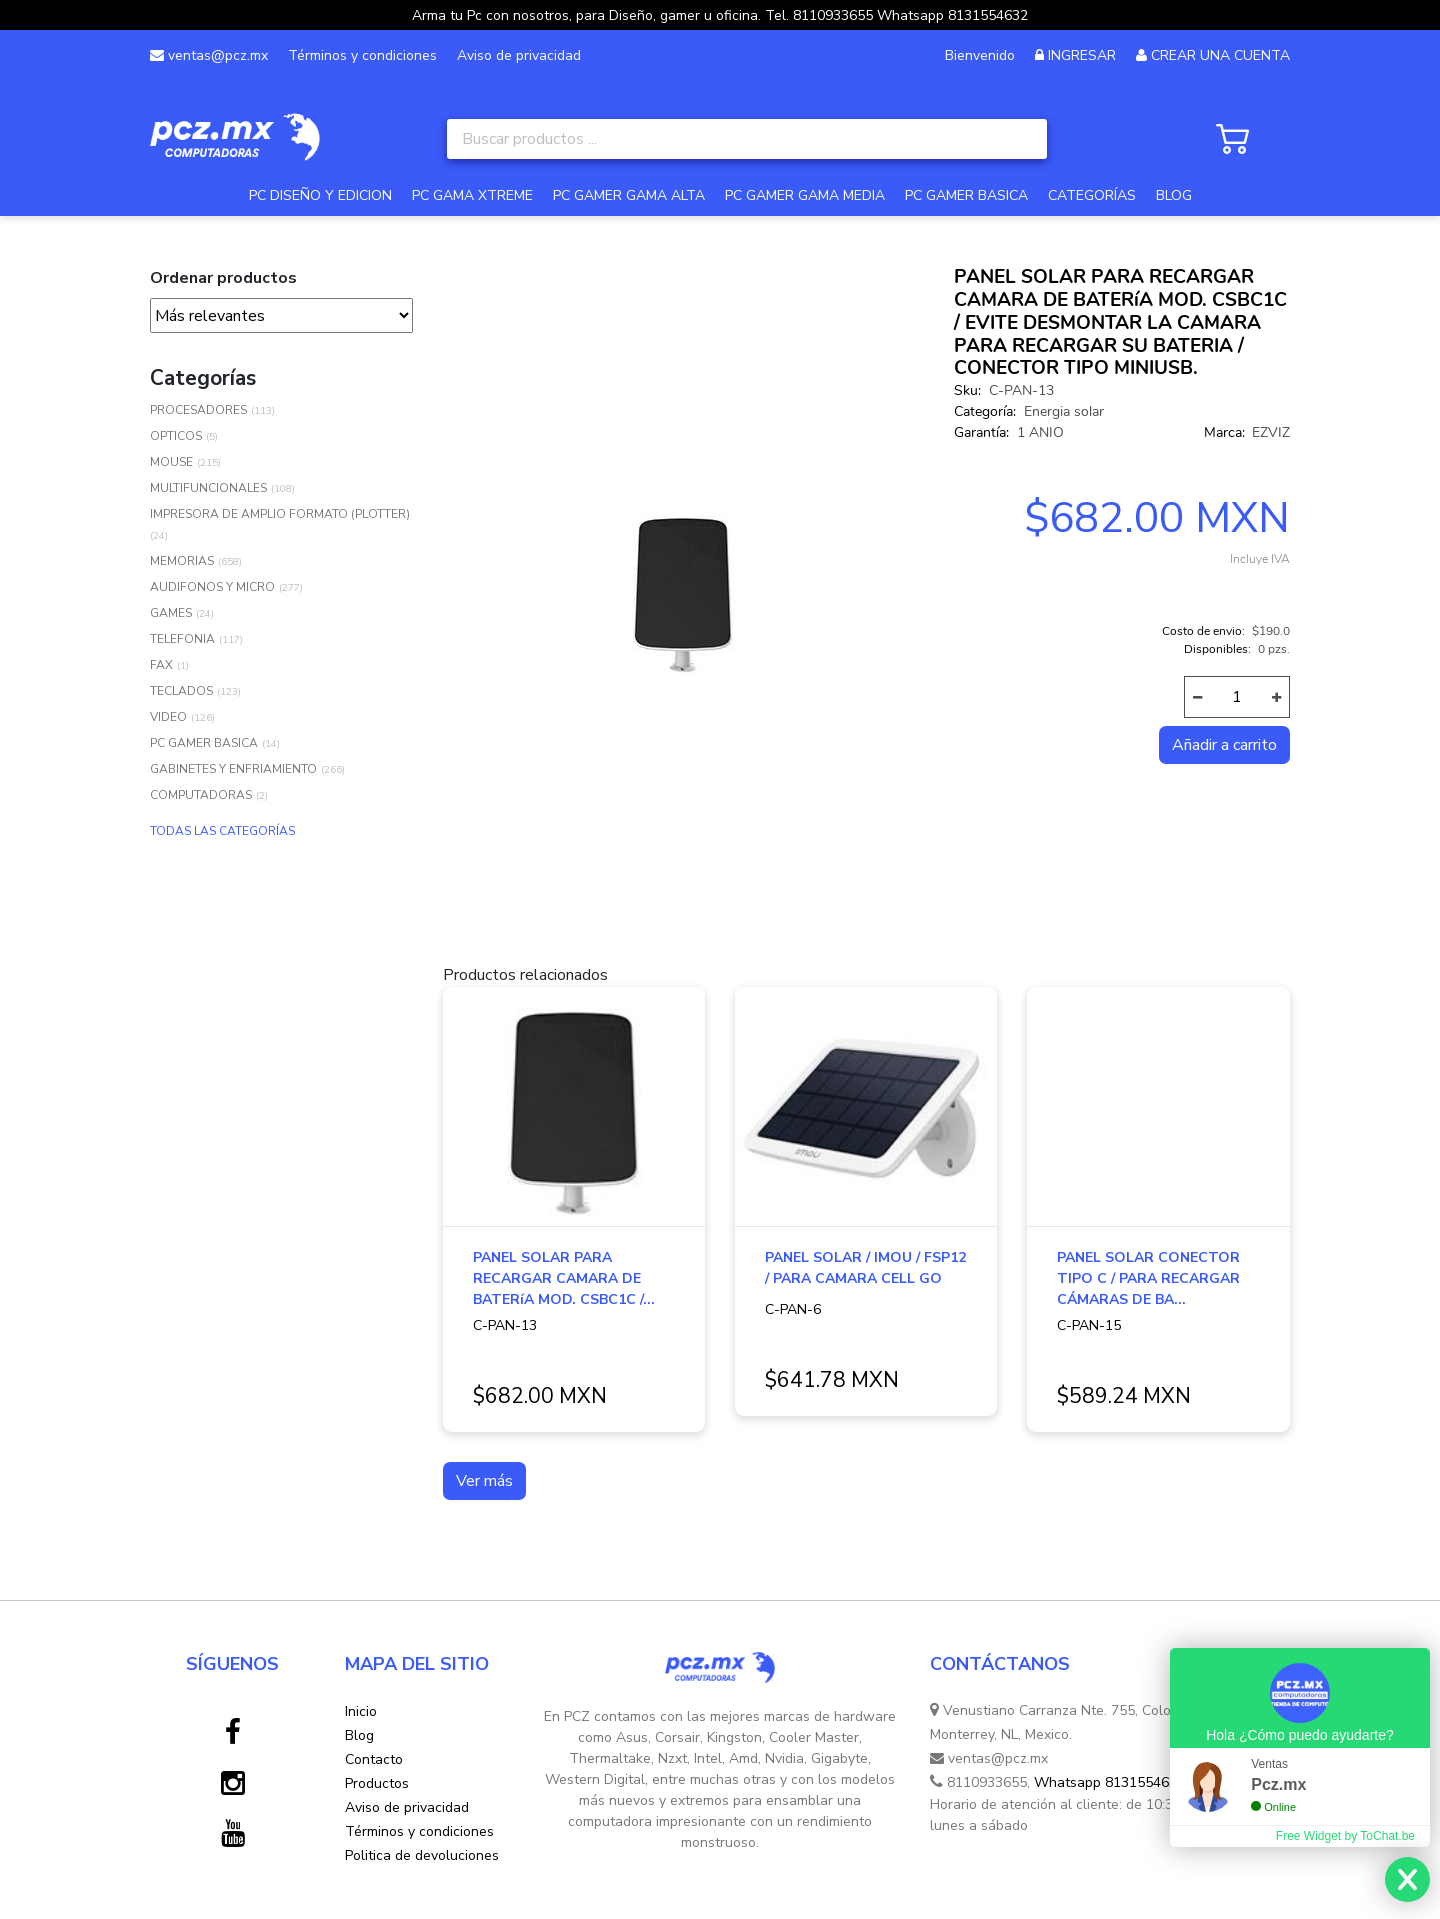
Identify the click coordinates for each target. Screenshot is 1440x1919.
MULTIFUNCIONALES (208, 488)
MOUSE (171, 462)
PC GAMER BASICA (966, 195)
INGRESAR (1082, 55)
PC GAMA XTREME (472, 195)
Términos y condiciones (362, 55)
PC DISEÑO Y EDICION (320, 195)
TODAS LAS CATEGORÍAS (222, 831)
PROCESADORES (198, 410)
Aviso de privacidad (519, 55)
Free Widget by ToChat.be (1345, 1836)
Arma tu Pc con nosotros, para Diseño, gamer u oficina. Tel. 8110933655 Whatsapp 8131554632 (720, 15)
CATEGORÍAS (1092, 195)
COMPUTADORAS (201, 795)
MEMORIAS (182, 561)
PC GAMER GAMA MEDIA (805, 195)
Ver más (484, 1481)
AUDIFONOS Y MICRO (212, 587)
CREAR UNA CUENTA (1220, 55)
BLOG (1174, 195)
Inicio (361, 1711)
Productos (377, 1783)
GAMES (171, 613)
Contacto (374, 1759)
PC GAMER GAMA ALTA (629, 195)
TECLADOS (181, 691)
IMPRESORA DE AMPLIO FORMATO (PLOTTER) (280, 514)
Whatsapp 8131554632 (1109, 1782)
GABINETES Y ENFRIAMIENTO (233, 769)
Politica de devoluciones (422, 1855)
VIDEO (168, 717)
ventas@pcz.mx (209, 55)
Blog (359, 1735)
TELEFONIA (182, 639)
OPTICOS (176, 436)
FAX (161, 665)
